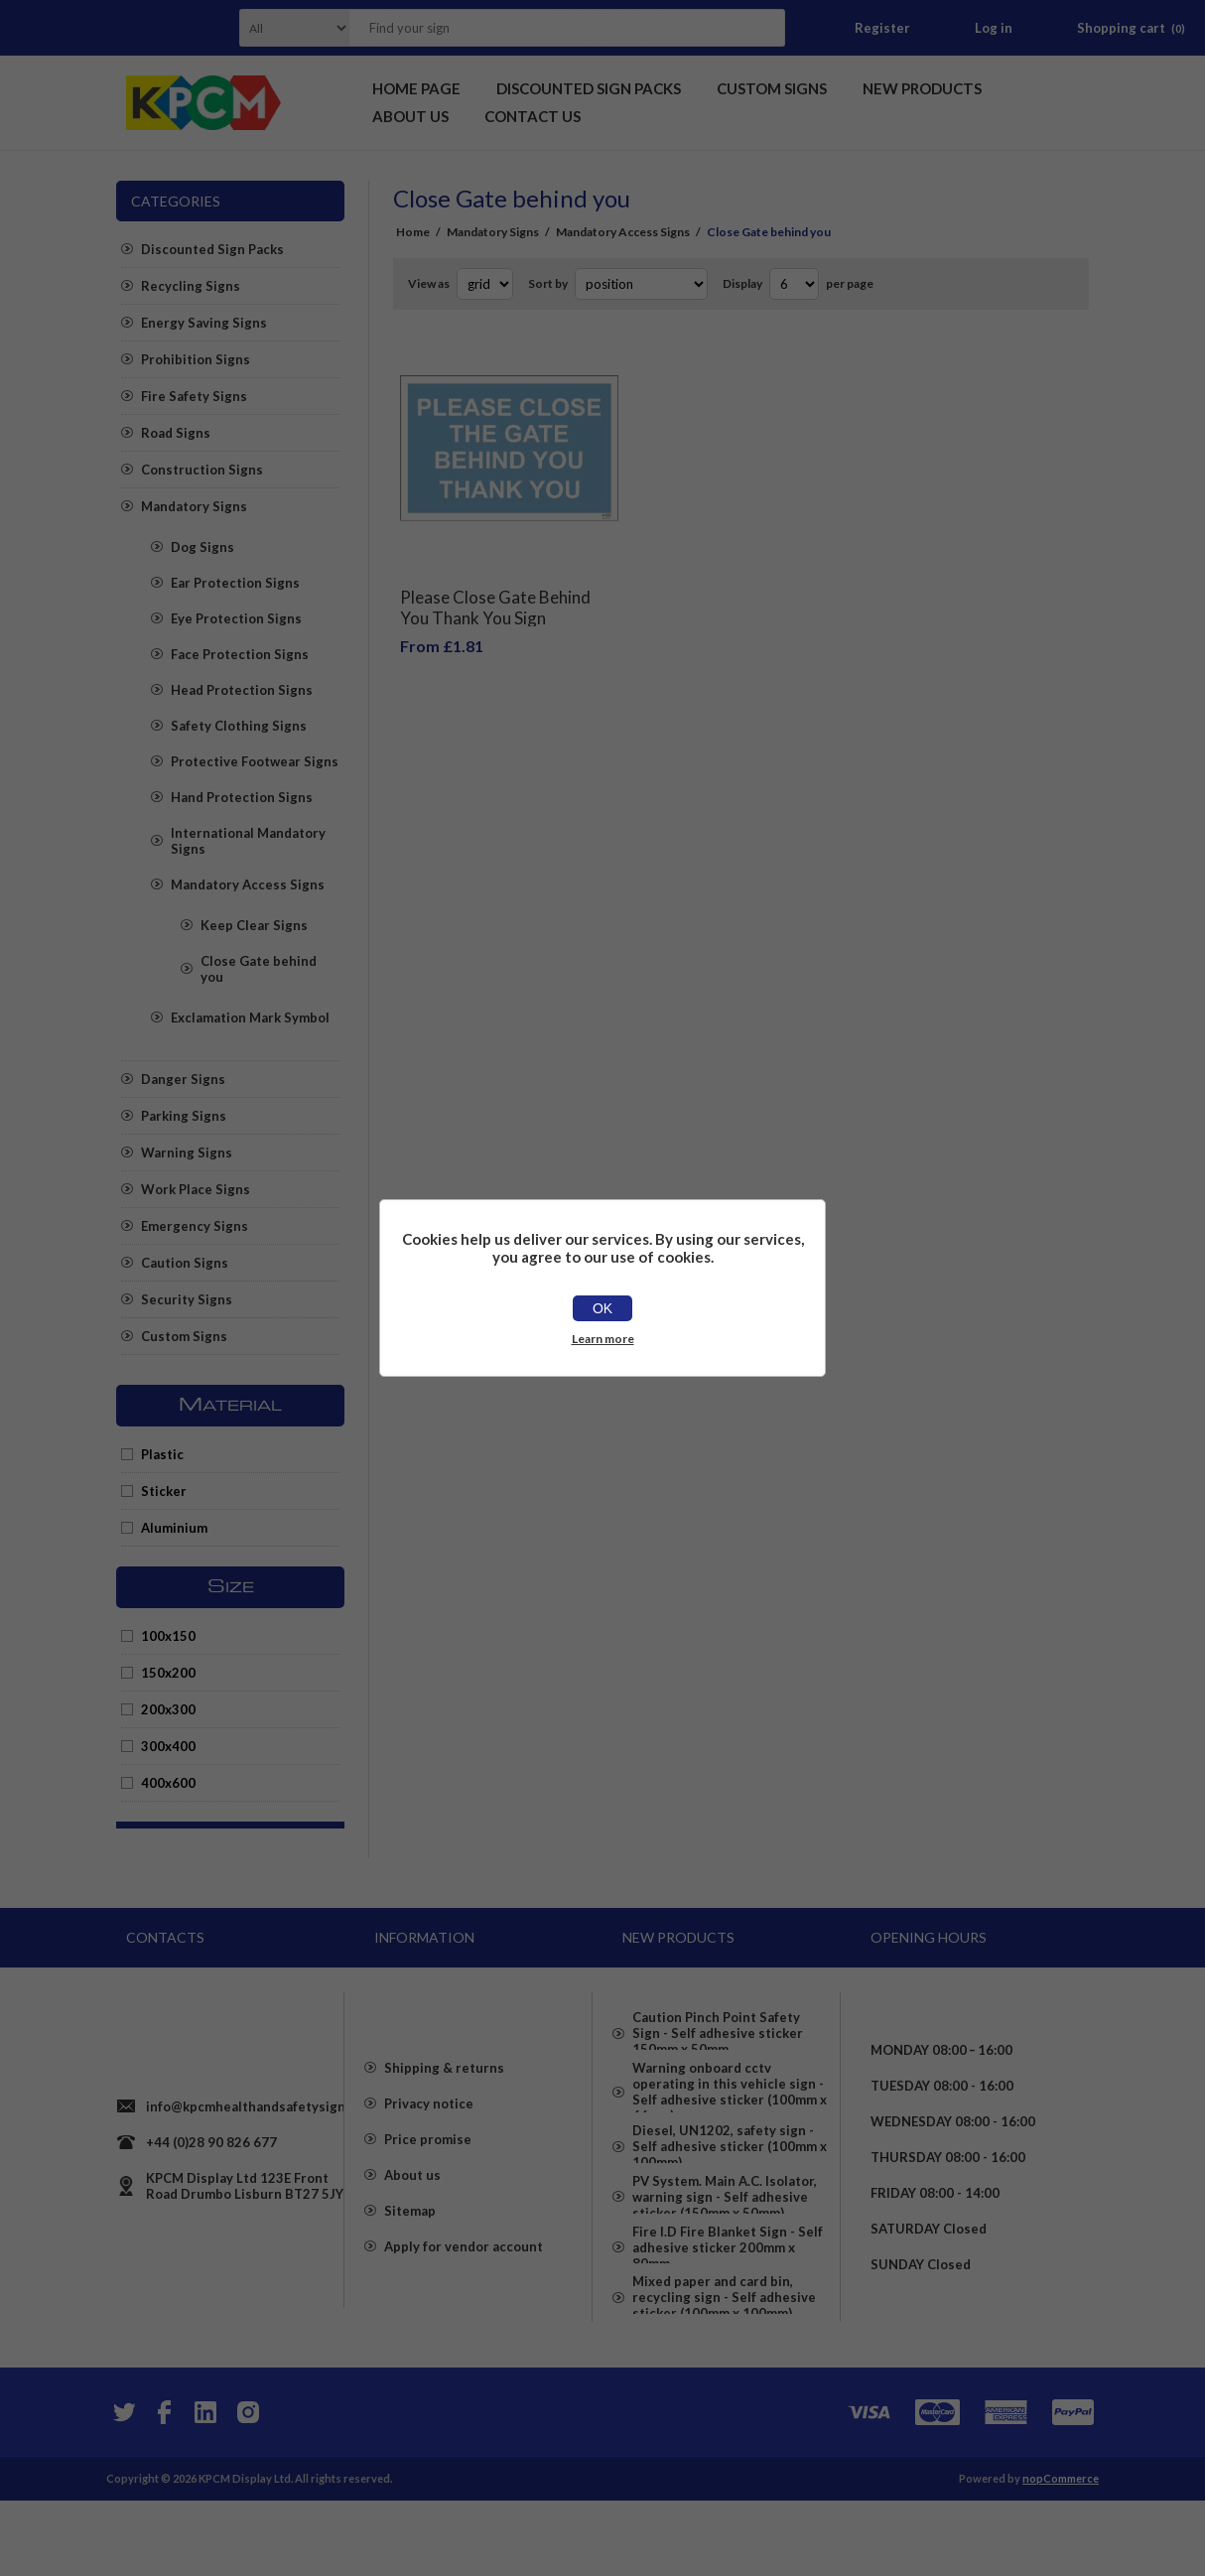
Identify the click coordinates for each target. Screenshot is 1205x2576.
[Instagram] (247, 2488)
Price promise (427, 2185)
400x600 (168, 1783)
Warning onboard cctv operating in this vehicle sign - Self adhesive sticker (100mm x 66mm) (729, 2101)
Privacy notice (428, 2149)
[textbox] (542, 28)
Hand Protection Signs (242, 797)
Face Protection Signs (240, 654)
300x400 (168, 1746)
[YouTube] (205, 2488)
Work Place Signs (195, 1189)
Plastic (162, 1454)
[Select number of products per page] (794, 284)
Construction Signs (202, 469)
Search (764, 28)
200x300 (168, 1709)
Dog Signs (202, 547)
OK (602, 1308)
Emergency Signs (194, 1226)
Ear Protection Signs (235, 583)
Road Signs (175, 433)
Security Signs (186, 1299)
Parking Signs (183, 1116)
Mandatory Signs (194, 506)
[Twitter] (122, 2488)
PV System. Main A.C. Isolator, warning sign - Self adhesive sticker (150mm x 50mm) (724, 2244)
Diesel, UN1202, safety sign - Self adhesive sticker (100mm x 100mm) (729, 2177)
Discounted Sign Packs (212, 249)
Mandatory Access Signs (248, 884)
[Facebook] (164, 2488)
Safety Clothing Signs (239, 726)
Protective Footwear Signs (254, 761)
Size (230, 1587)
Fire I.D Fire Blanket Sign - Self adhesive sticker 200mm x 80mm (727, 2312)
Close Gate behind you (259, 969)
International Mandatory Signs (248, 841)
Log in (993, 28)
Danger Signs (183, 1079)
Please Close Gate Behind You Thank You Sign (495, 592)
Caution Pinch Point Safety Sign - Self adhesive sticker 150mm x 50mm (717, 2026)
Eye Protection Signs (236, 618)
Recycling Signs (190, 286)
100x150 (168, 1636)
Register (882, 28)
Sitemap (410, 2256)
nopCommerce (1060, 2553)
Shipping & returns (444, 2113)
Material (230, 1406)
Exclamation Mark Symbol (250, 1017)
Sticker (164, 1491)
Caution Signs (184, 1263)
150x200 (168, 1673)
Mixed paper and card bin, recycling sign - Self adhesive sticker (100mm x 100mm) (724, 2379)
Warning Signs (186, 1152)
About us (412, 2221)
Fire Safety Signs (194, 396)
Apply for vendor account (463, 2292)
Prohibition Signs (195, 359)
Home (413, 231)
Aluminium (174, 1528)
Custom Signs (184, 1336)
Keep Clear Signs (254, 925)
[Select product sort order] (641, 284)
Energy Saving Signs (204, 323)
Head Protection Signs (242, 690)
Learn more (603, 1338)
